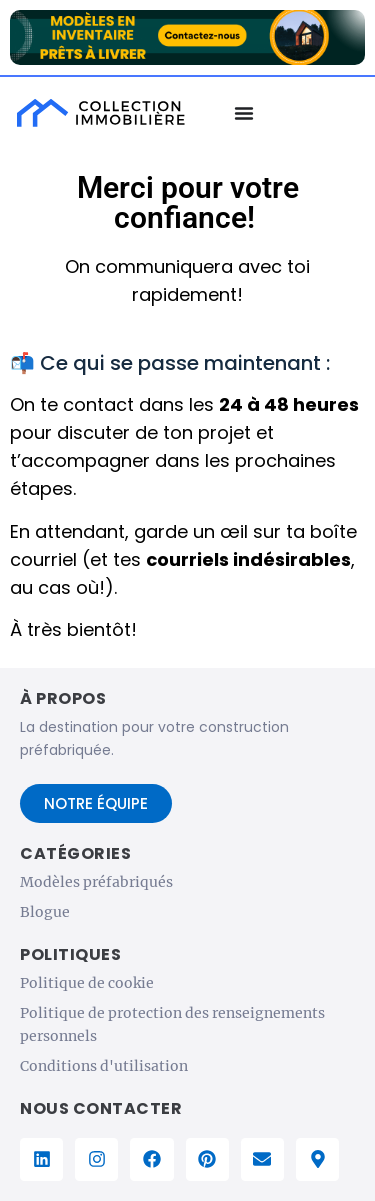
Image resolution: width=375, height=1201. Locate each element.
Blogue (45, 912)
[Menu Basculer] (244, 113)
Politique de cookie (87, 983)
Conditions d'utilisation (104, 1066)
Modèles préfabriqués (96, 882)
